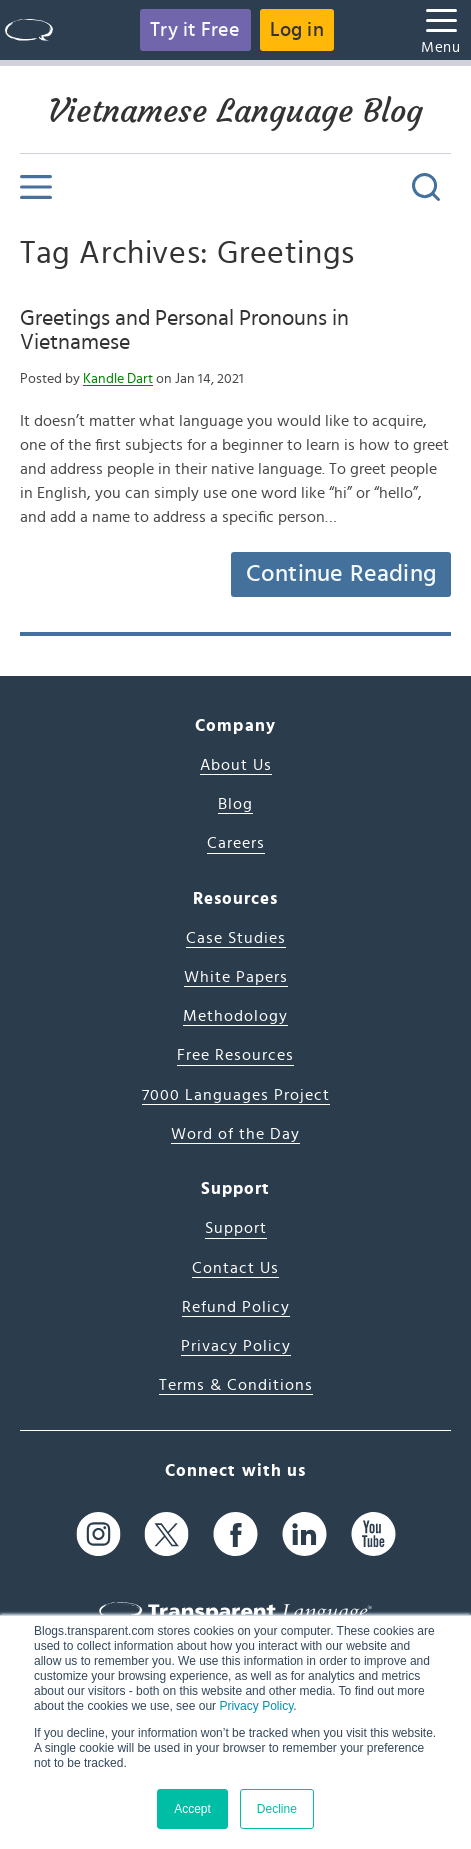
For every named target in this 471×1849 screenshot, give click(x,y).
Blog (235, 804)
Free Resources (235, 1055)
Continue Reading (341, 574)
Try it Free (195, 30)
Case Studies (236, 938)
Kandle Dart (118, 379)
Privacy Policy (256, 1706)
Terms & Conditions (236, 1385)
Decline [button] (277, 1809)
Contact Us (235, 1268)
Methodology (235, 1016)
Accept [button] (192, 1809)
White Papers (236, 977)
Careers (236, 843)
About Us (236, 765)
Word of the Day (235, 1134)
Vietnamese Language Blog (235, 111)
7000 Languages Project (236, 1095)
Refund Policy (236, 1307)
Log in (297, 30)
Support (236, 1228)
